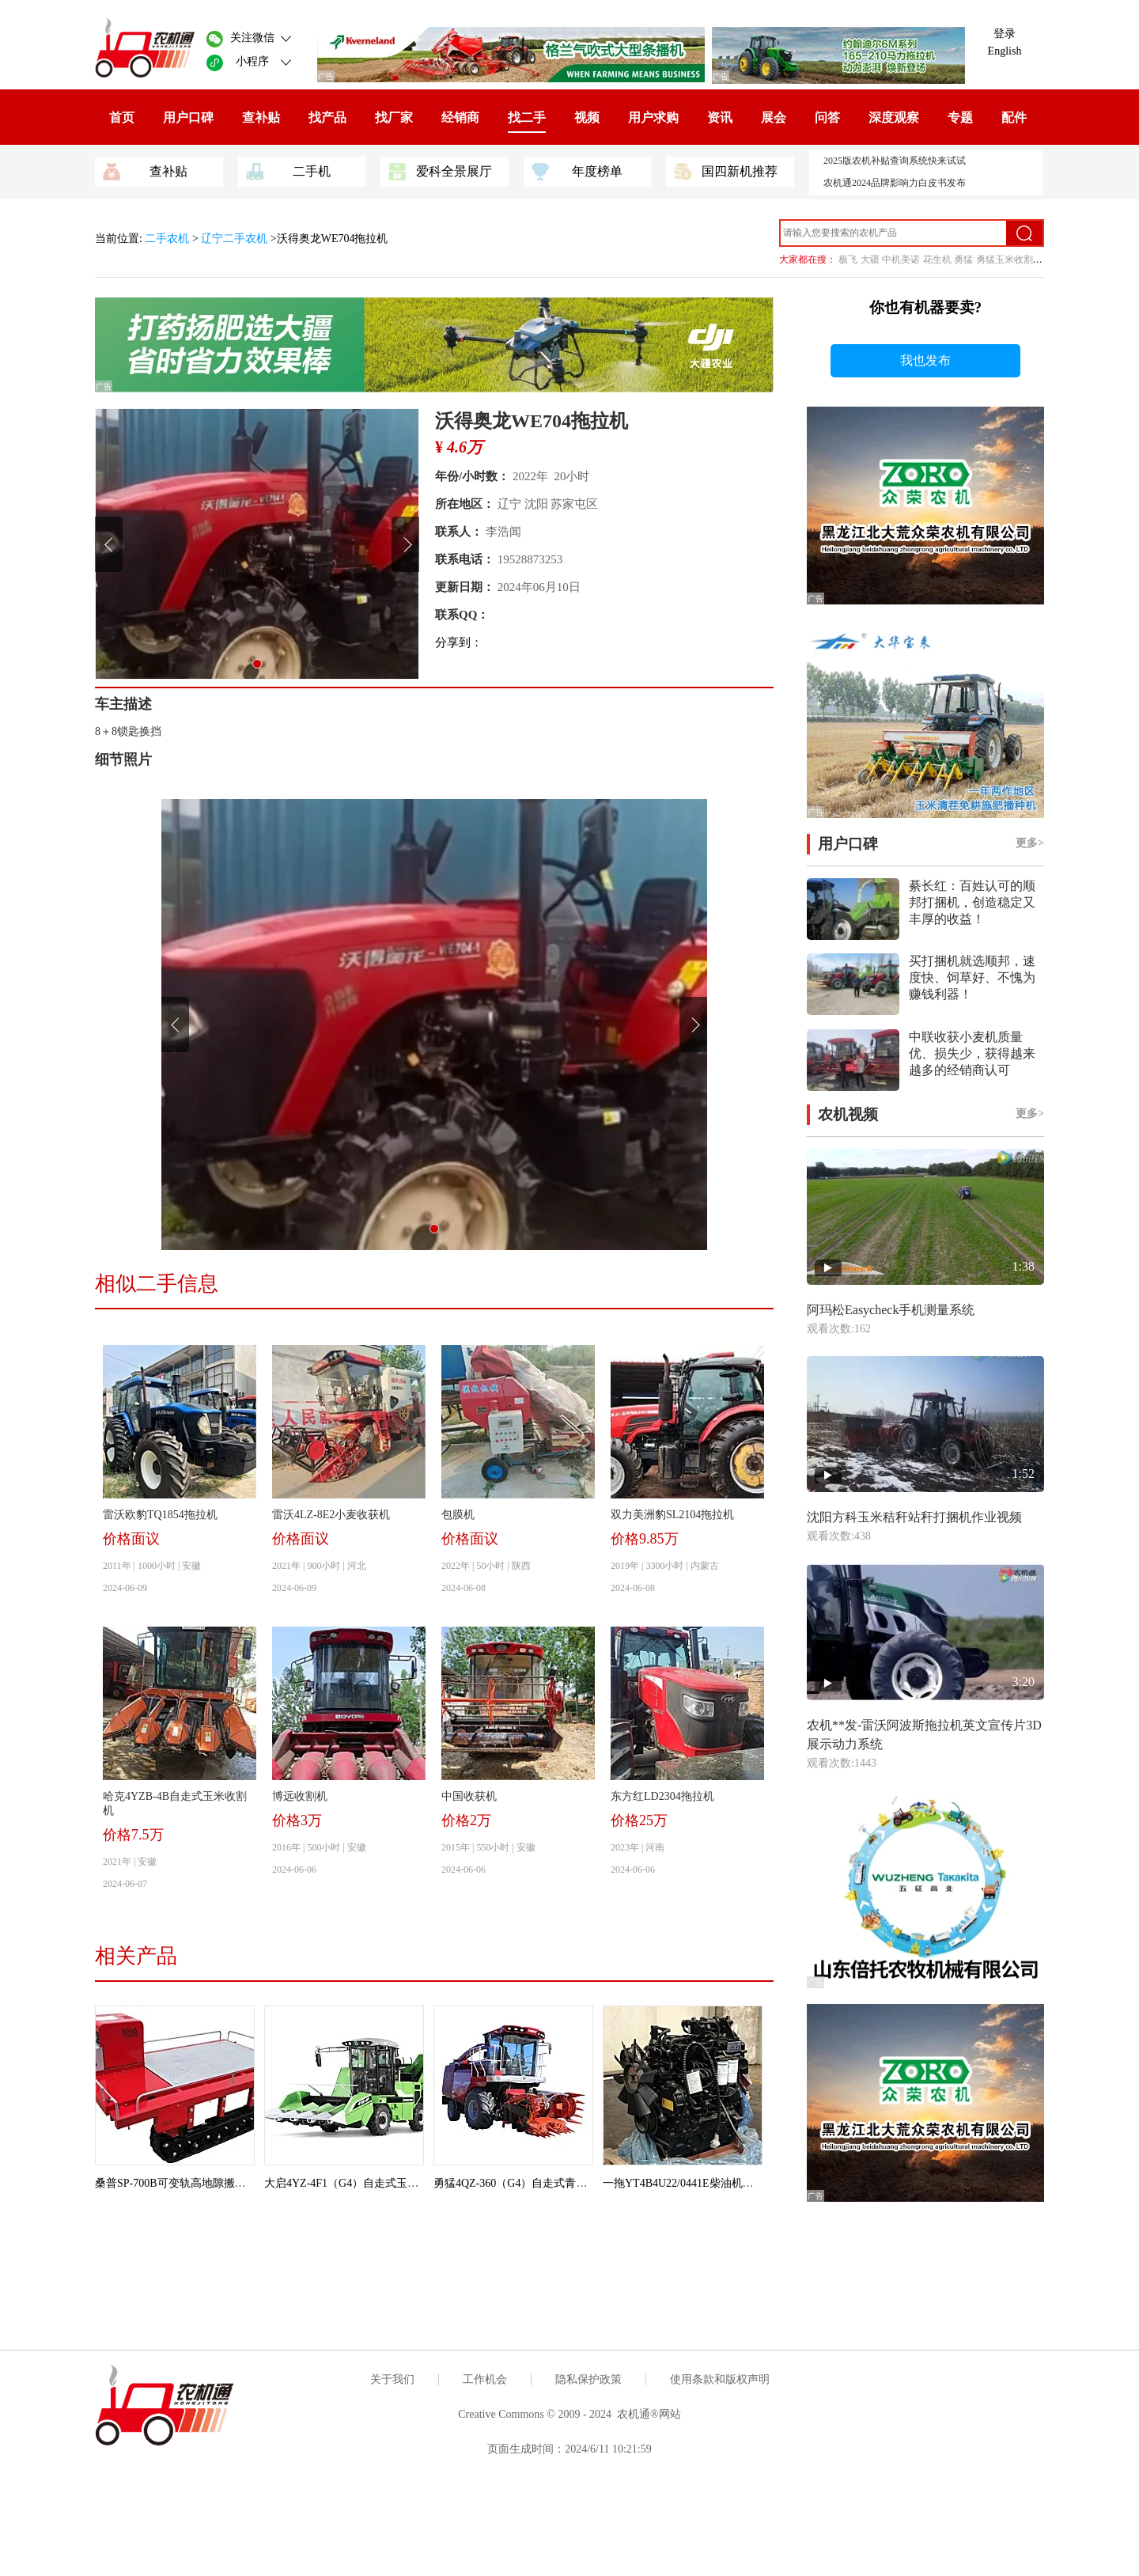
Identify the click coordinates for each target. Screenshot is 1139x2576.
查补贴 (261, 117)
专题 (960, 117)
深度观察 (893, 117)
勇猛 (963, 259)
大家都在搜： (807, 259)
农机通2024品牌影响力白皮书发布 (894, 182)
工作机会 (485, 2379)
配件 (1014, 117)
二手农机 (168, 238)
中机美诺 (901, 259)
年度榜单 (577, 170)
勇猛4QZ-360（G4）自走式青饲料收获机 (532, 2183)
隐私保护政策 (588, 2379)
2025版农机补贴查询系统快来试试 (894, 160)
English (1005, 51)
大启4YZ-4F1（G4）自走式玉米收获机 (358, 2183)
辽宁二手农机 (234, 238)
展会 (773, 117)
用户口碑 (188, 117)
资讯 (719, 117)
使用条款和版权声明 (720, 2379)
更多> (1030, 843)
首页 (121, 117)
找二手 (527, 117)
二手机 (288, 170)
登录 (1004, 34)
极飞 (847, 259)
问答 (827, 117)
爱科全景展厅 (440, 170)
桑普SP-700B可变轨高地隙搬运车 (176, 2183)
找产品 (327, 117)
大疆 (870, 259)
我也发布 (925, 360)
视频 (587, 117)
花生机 (937, 259)
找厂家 (394, 117)
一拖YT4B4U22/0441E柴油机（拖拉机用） (706, 2183)
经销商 (460, 117)
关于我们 (392, 2379)
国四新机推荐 (726, 170)
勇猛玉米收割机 (1009, 259)
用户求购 (653, 117)
